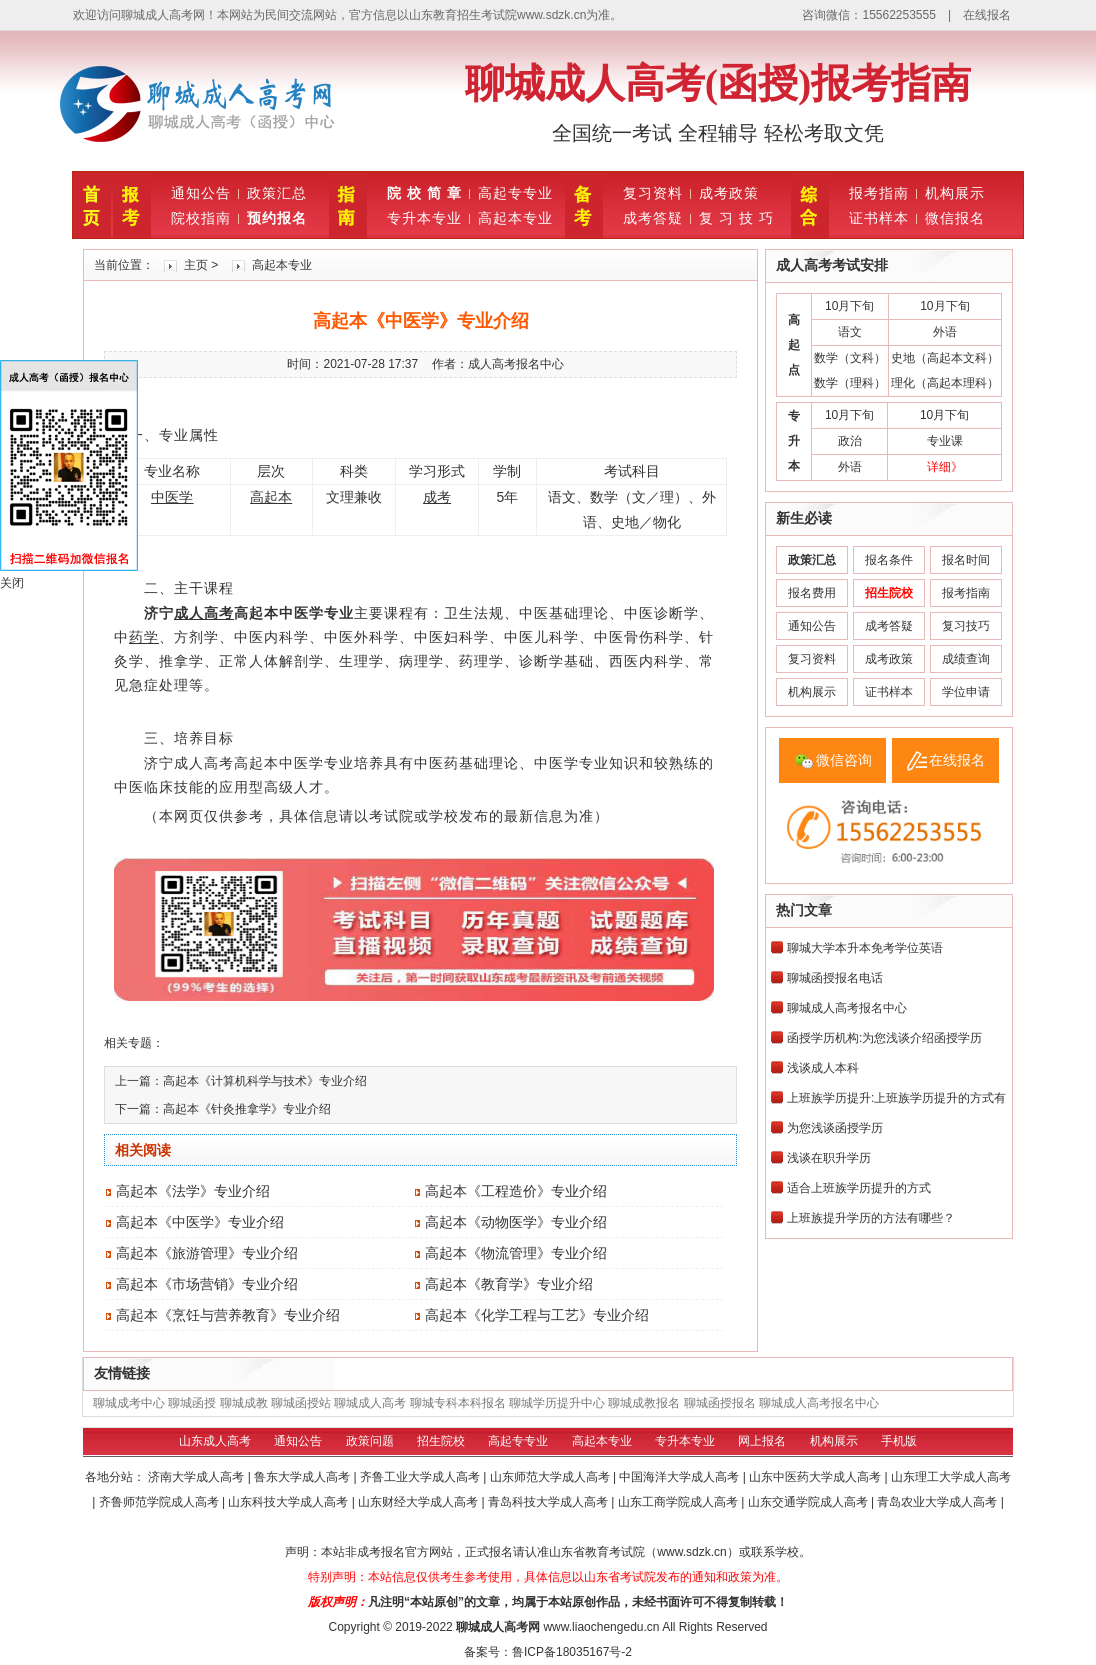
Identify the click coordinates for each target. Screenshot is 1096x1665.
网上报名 (762, 1441)
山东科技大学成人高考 (289, 1502)
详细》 (945, 467)
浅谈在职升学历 (829, 1158)
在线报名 (987, 15)
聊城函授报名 (720, 1403)
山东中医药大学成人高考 (816, 1477)
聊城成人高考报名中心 (847, 1008)
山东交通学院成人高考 (809, 1502)
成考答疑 (653, 218)
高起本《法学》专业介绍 (193, 1191)
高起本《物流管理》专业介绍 (516, 1253)
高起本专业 (515, 218)
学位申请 (966, 692)
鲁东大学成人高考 (303, 1477)
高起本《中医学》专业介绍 (200, 1222)
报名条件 (889, 560)
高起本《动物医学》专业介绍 (516, 1222)
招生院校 (441, 1441)
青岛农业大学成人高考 (938, 1502)
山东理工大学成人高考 (951, 1477)
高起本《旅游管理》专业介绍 (207, 1253)
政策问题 (370, 1441)
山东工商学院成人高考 (679, 1502)
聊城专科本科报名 (458, 1403)
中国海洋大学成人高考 (680, 1477)
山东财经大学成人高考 (419, 1502)
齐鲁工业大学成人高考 (421, 1477)
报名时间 (966, 560)
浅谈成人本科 (823, 1068)
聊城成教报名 (644, 1403)
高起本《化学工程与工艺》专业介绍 (537, 1315)
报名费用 (812, 593)
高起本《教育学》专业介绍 (509, 1284)
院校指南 (201, 218)
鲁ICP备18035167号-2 (572, 1652)
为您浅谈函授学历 (835, 1128)
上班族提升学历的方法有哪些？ (871, 1218)
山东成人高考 (215, 1441)
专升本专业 (424, 218)
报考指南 (879, 193)
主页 (196, 265)
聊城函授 (192, 1403)
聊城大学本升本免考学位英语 (865, 948)
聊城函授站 (301, 1403)
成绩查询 (966, 659)
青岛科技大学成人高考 (549, 1502)
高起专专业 (515, 193)
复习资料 (653, 193)
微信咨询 (844, 760)
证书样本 (879, 218)
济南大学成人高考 (197, 1477)
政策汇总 (277, 193)
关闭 (12, 583)
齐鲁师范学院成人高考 (160, 1502)
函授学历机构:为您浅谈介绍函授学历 (884, 1038)
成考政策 (729, 193)
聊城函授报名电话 (835, 978)
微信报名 (955, 218)
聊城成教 (244, 1403)
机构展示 (955, 193)
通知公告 (201, 193)
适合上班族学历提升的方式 (859, 1188)
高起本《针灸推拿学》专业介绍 (247, 1109)
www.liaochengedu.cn (601, 1627)
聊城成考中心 (129, 1403)
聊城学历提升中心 (557, 1403)
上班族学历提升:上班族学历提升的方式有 (896, 1098)
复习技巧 (966, 626)
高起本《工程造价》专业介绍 (516, 1191)
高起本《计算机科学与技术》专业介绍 (265, 1081)
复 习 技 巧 (736, 218)
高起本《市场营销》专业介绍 (207, 1284)
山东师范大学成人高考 (551, 1477)
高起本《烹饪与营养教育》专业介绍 (228, 1315)
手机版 (899, 1441)
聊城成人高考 (370, 1403)
